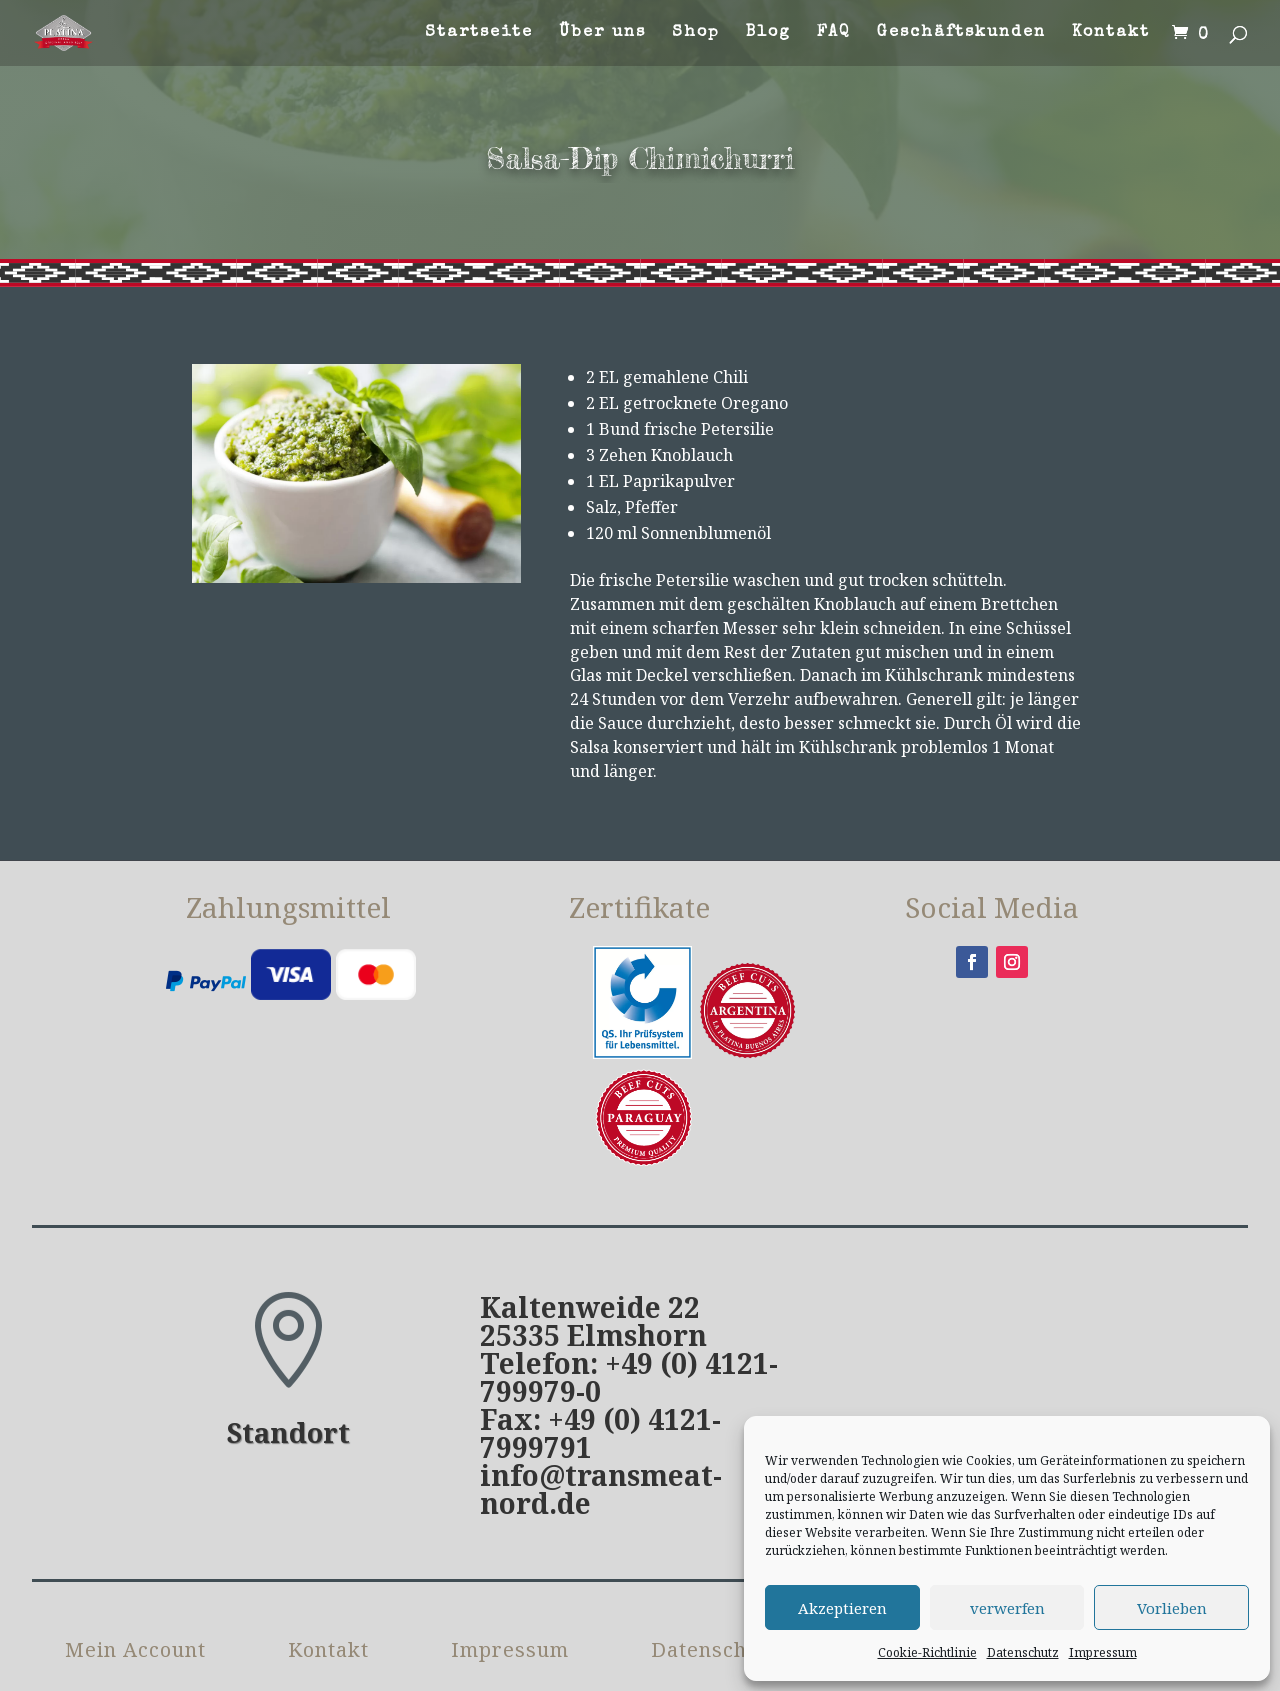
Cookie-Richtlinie (927, 1652)
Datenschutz (1023, 1652)
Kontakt (1111, 33)
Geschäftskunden (961, 33)
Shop (696, 33)
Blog (768, 33)
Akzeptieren (842, 1608)
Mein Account (135, 1546)
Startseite (479, 33)
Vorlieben (1172, 1608)
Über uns (602, 33)
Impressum (1103, 1652)
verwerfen (1007, 1608)
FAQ (834, 33)
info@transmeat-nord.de (601, 1383)
